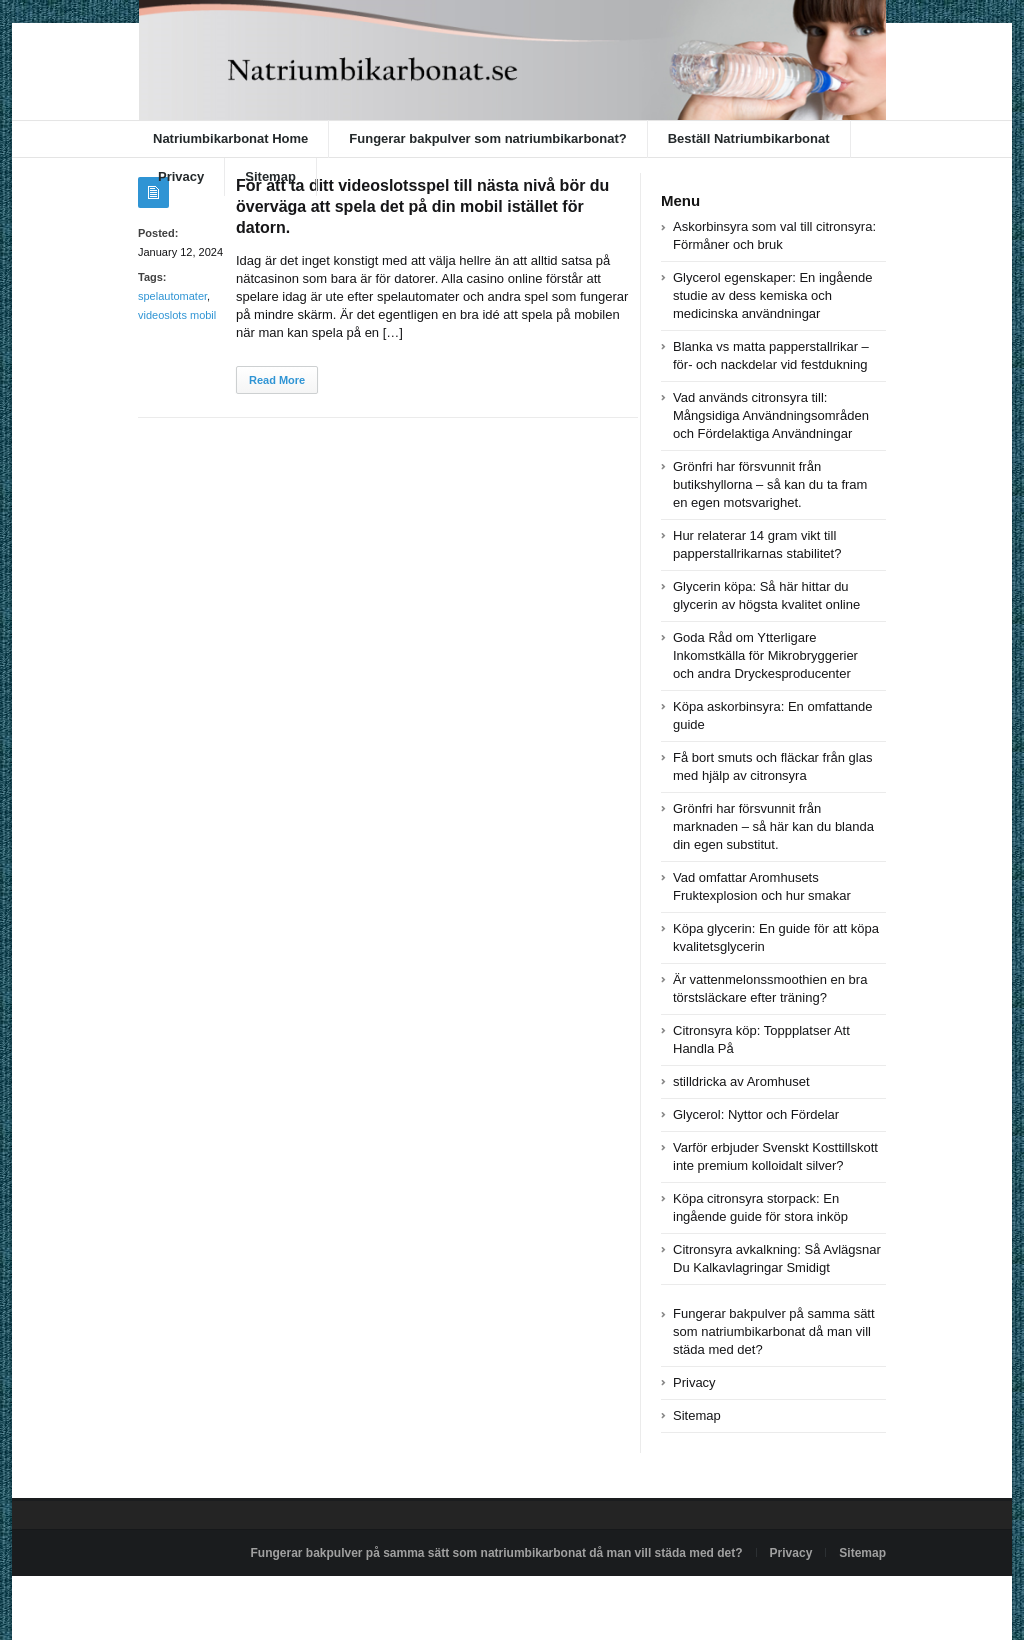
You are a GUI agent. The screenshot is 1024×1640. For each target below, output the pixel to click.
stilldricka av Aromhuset (741, 1081)
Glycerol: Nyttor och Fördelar (756, 1114)
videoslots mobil (177, 315)
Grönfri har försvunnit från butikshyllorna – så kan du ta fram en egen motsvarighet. (770, 484)
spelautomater (172, 296)
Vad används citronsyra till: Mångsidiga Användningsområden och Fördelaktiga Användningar (771, 415)
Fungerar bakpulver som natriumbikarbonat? (487, 138)
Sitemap (270, 176)
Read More (277, 380)
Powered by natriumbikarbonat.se (227, 1599)
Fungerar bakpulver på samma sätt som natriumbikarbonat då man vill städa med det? (774, 1331)
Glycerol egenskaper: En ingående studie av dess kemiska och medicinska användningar (772, 295)
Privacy (181, 176)
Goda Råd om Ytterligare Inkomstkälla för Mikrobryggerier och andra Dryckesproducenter (765, 655)
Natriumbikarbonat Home (230, 138)
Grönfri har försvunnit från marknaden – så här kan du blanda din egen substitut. (773, 826)
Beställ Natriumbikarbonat (749, 138)
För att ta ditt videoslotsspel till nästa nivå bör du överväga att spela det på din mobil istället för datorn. (422, 206)
